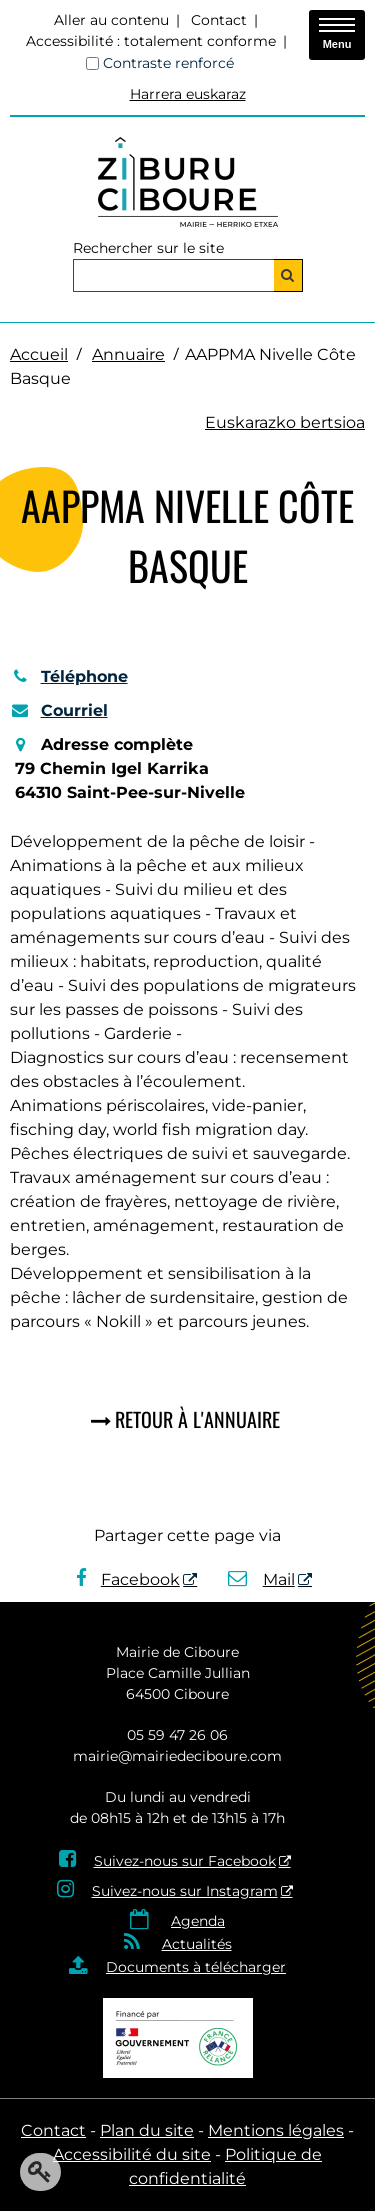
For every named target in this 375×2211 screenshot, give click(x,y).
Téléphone (69, 676)
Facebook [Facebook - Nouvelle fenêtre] (128, 1579)
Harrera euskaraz (188, 94)
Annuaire (128, 354)
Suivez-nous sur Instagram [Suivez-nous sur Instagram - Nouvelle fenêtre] (185, 1891)
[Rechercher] (288, 275)
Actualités (197, 1944)
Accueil (39, 354)
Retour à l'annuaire (197, 1419)
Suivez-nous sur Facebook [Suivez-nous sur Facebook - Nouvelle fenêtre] (185, 1861)
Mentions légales (276, 2130)
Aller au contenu (111, 20)
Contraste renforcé (168, 63)
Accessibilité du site (132, 2154)
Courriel (59, 710)
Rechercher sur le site (148, 248)
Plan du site (147, 2130)
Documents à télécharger (196, 1967)
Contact (219, 20)
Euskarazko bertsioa (285, 422)
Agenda (198, 1921)
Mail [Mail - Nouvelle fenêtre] (261, 1579)
